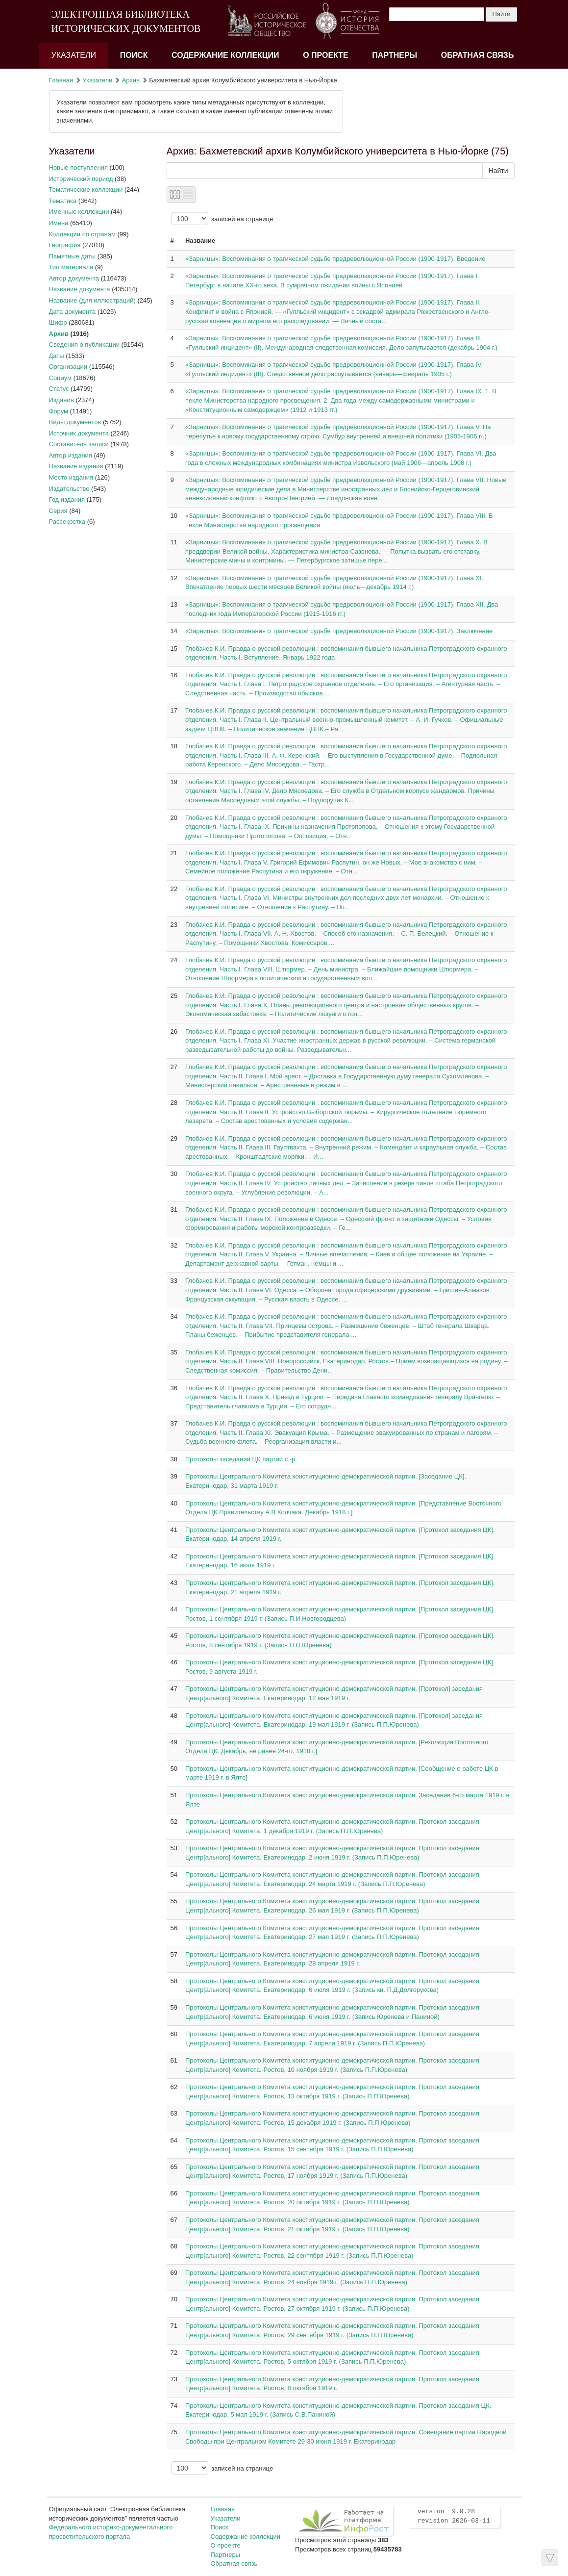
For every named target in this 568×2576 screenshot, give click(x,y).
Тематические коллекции (86, 189)
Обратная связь (477, 55)
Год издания (67, 499)
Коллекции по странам (82, 234)
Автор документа (74, 278)
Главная (61, 80)
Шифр (58, 322)
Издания (61, 400)
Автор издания (70, 455)
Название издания (76, 466)
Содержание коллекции (225, 55)
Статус (59, 388)
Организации (68, 366)
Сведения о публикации (84, 344)
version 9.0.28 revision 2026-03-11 (454, 2516)
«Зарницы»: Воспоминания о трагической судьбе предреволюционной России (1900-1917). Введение (335, 258)
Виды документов (75, 422)
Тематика (63, 200)
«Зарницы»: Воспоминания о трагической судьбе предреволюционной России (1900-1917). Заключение (339, 631)
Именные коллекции (79, 211)
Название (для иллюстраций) (92, 300)
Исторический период (81, 178)
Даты (56, 355)
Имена (59, 223)
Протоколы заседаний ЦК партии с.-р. (241, 1459)
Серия (58, 510)
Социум (60, 378)
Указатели (74, 55)
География (65, 245)
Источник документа (79, 433)
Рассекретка (67, 521)
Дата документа (72, 311)
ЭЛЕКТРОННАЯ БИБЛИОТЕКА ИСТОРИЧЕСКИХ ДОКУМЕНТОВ (126, 21)
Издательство (69, 488)
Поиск (134, 55)
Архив (131, 80)
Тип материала (71, 267)
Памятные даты (72, 256)
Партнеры (394, 55)
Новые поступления (78, 167)
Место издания (71, 477)
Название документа (79, 289)
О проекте (325, 55)
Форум (59, 411)
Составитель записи (79, 444)
